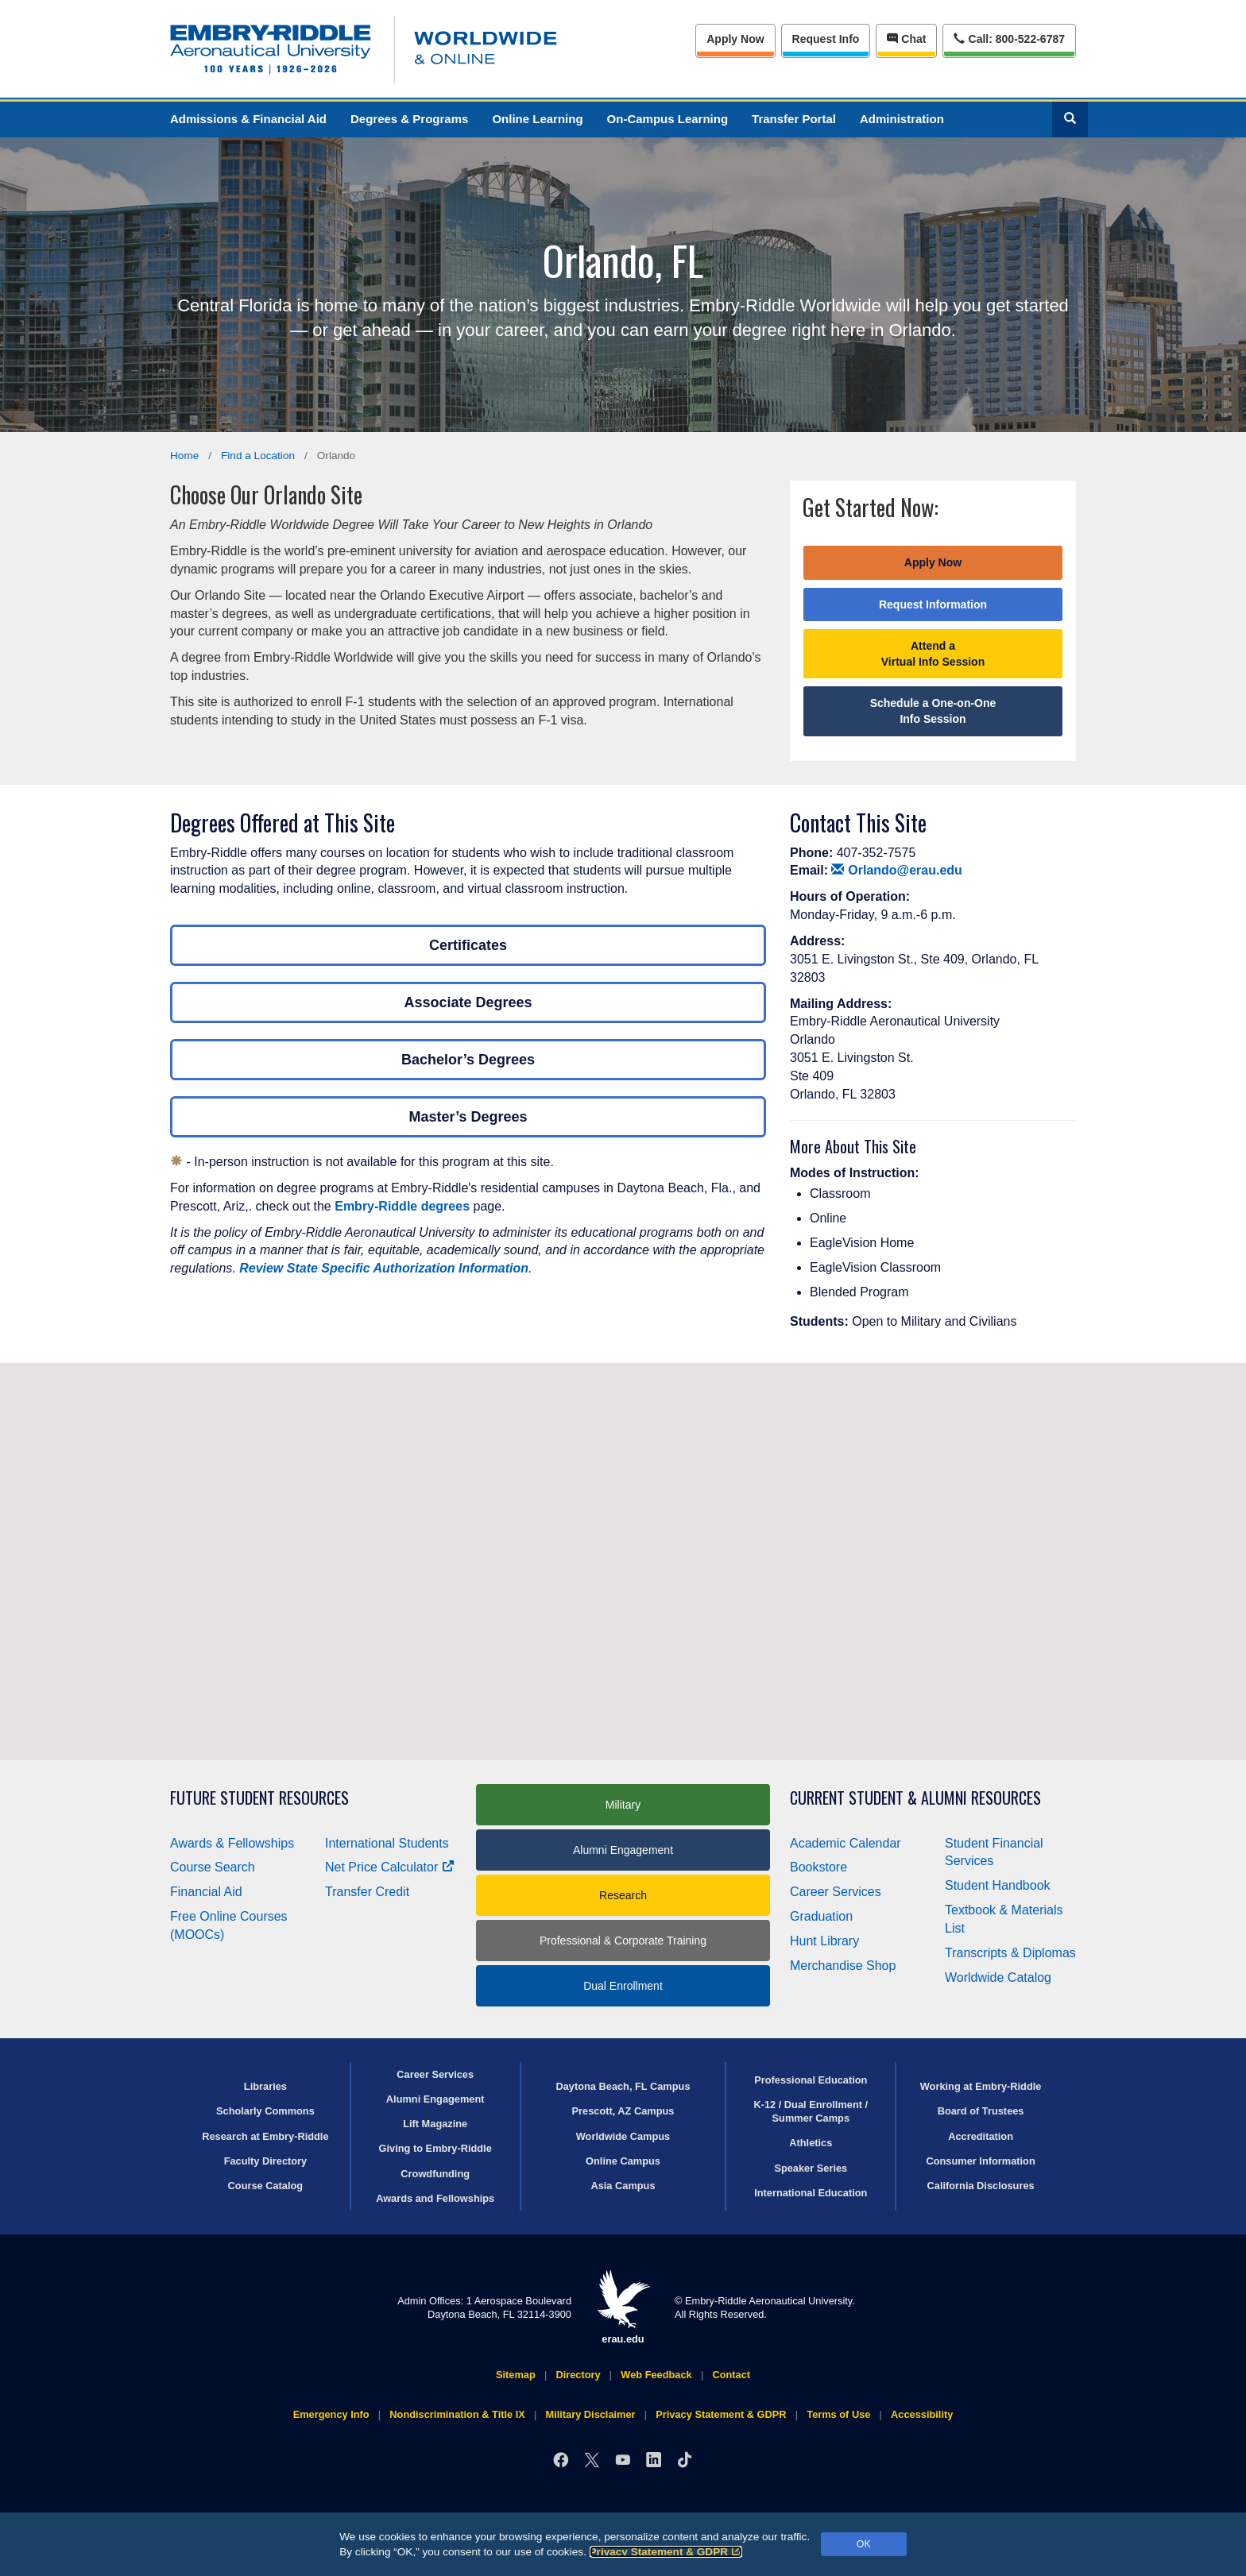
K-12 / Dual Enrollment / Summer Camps (810, 2111)
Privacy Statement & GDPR (666, 2552)
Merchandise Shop (843, 1965)
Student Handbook (998, 1885)
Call (1009, 37)
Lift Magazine (435, 2124)
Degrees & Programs (409, 119)
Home (184, 456)
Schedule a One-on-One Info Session (933, 711)
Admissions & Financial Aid (248, 119)
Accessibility (922, 2414)
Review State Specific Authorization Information (383, 1268)
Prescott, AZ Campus (623, 2111)
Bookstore (818, 1867)
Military (623, 1804)
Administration (902, 119)
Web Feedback (656, 2375)
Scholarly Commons (265, 2111)
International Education (810, 2193)
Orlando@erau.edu (896, 870)
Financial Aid (206, 1891)
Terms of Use (838, 2414)
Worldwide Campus (623, 2136)
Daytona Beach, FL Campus (622, 2086)
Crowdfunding (435, 2174)
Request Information (933, 604)
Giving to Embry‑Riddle (435, 2148)
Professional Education (810, 2080)
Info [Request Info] (826, 39)
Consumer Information (980, 2161)
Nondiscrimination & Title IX (456, 2414)
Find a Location (258, 456)
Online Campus (623, 2161)
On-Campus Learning (668, 119)
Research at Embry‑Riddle (265, 2136)
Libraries (265, 2086)
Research (623, 1895)
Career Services (835, 1891)
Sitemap (516, 2375)
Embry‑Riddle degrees (402, 1206)
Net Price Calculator (390, 1867)
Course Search (212, 1867)
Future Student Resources (259, 1798)
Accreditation (980, 2136)
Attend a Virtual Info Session (933, 653)
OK (863, 2544)
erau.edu (623, 2307)
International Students (387, 1843)
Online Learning (537, 119)
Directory (577, 2375)
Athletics (810, 2143)
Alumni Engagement (623, 1850)
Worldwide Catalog (998, 1977)
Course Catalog (266, 2186)
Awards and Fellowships (435, 2198)
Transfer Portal (794, 119)
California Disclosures (981, 2186)
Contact (731, 2375)
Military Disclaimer (590, 2414)
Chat (906, 39)
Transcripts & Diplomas (1010, 1953)
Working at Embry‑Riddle (981, 2086)
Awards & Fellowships (232, 1843)
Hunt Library (824, 1941)
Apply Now (735, 39)
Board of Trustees (981, 2111)
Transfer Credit (367, 1891)
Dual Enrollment (623, 1985)
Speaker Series (810, 2168)
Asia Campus (622, 2186)
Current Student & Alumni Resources (915, 1798)
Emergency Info (331, 2414)
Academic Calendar (845, 1843)
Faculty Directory (266, 2161)
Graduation (821, 1916)
